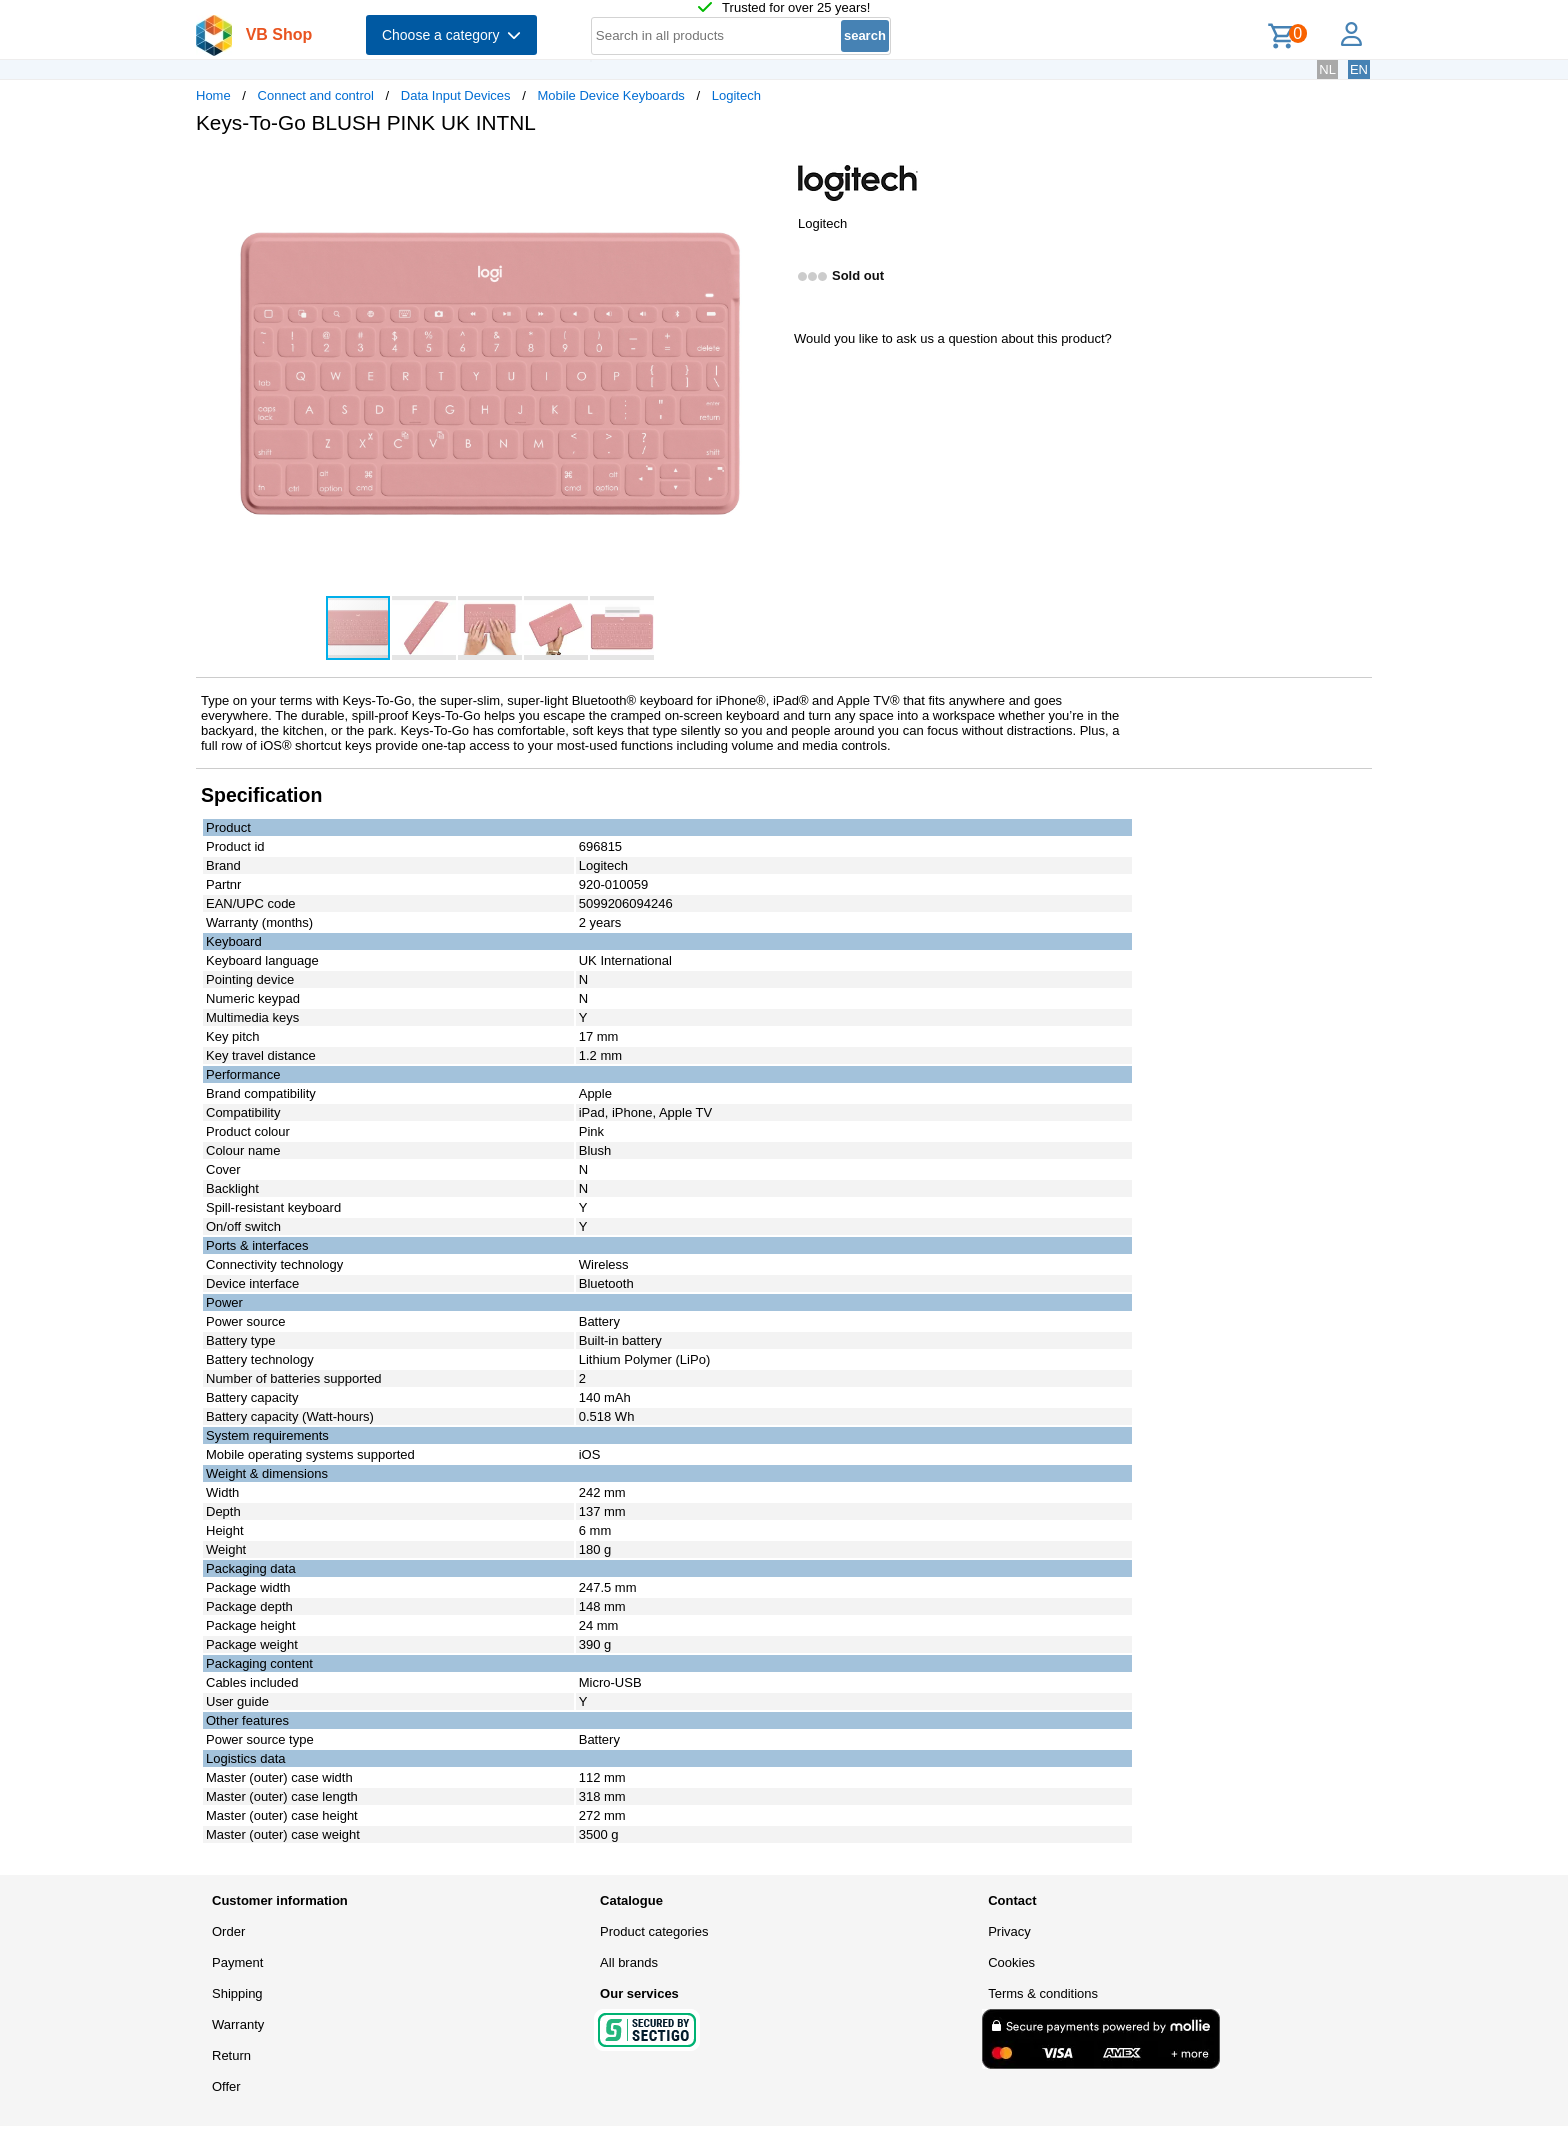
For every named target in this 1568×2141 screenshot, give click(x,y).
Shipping (237, 1993)
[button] (766, 171)
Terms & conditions (1043, 1993)
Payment (237, 1962)
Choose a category (451, 35)
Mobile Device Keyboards (610, 95)
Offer (226, 2086)
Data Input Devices (456, 95)
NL (1327, 69)
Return (231, 2055)
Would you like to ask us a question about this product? (953, 338)
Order (228, 1931)
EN (1359, 69)
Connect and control (316, 95)
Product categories (654, 1931)
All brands (629, 1962)
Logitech (736, 95)
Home (213, 95)
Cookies (1011, 1962)
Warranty (238, 2024)
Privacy (1009, 1931)
